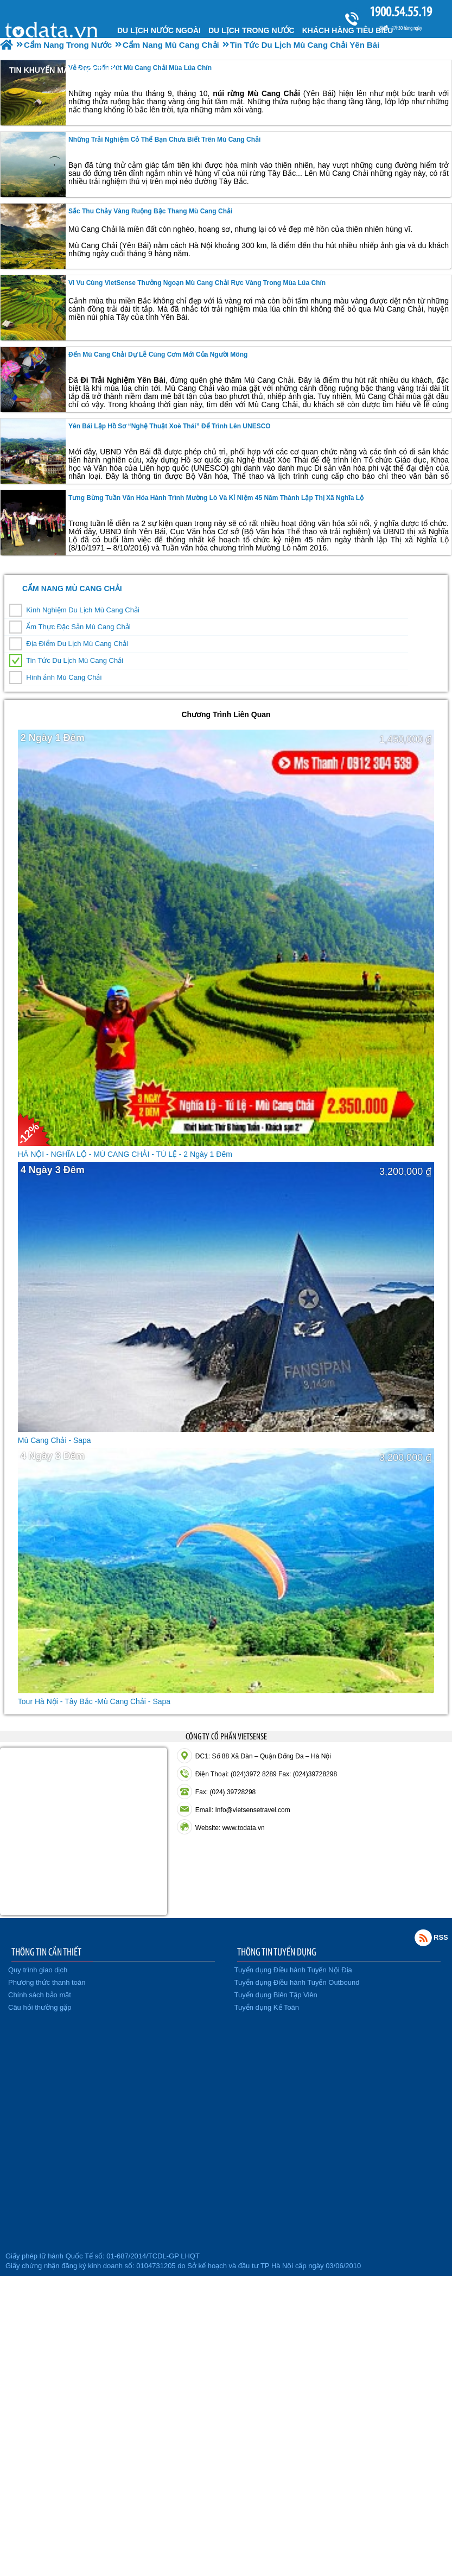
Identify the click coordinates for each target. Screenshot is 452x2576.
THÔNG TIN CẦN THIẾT (46, 1951)
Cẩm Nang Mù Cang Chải (72, 588)
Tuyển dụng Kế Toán (267, 2007)
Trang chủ (52, 29)
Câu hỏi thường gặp (40, 2007)
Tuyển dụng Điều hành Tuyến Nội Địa (293, 1970)
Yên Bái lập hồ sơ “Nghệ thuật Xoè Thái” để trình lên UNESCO (169, 426)
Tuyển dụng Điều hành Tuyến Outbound (297, 1982)
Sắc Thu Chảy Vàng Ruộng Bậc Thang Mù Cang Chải (150, 211)
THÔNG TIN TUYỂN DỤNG (276, 1951)
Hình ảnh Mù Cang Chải (63, 677)
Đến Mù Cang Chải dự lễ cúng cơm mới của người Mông (157, 354)
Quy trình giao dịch (37, 1970)
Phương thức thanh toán (46, 1982)
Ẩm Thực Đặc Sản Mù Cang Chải (78, 627)
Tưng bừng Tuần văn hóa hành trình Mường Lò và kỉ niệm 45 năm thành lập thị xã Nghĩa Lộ (216, 498)
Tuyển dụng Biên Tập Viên (275, 1995)
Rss (423, 1937)
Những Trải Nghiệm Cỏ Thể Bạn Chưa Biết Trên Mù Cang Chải (164, 139)
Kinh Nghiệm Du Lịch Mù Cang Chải (82, 610)
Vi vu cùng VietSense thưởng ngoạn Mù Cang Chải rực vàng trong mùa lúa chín (197, 283)
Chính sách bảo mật (39, 1995)
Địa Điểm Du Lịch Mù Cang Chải (77, 644)
